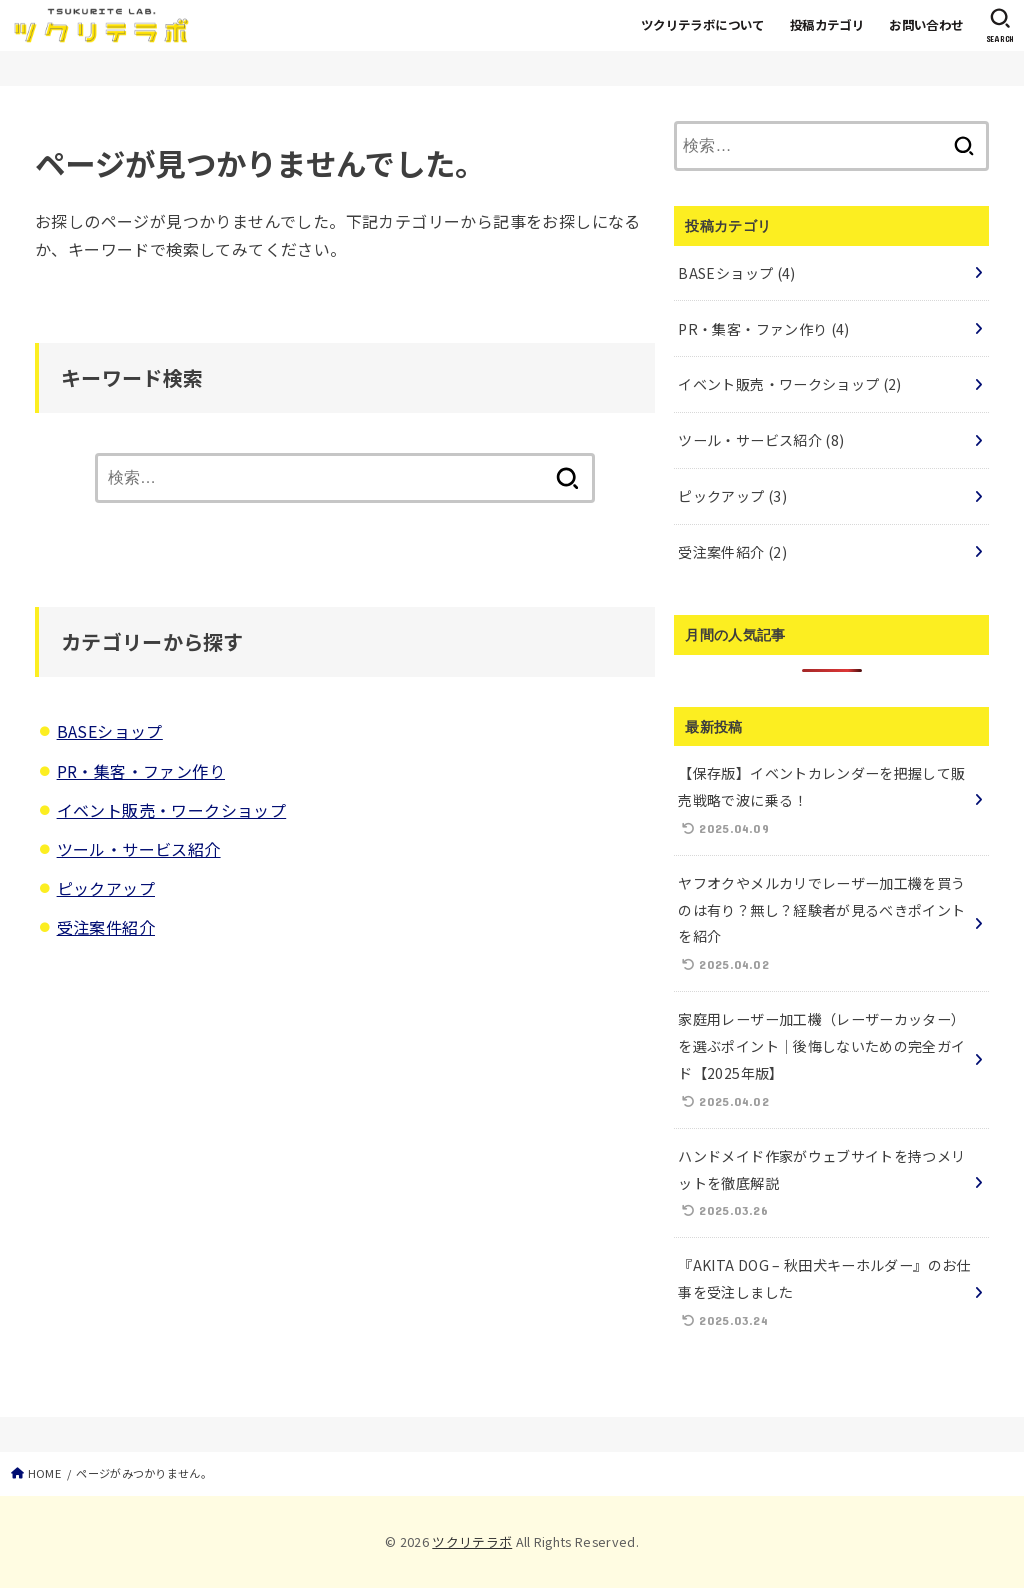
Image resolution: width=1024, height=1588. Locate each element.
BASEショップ (110, 731)
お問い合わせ (926, 25)
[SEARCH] (1000, 25)
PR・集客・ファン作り (141, 771)
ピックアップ (106, 888)
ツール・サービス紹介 (139, 849)
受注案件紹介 (106, 927)
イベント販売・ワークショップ (172, 810)
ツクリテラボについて (703, 25)
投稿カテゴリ (827, 25)
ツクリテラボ (472, 1541)
